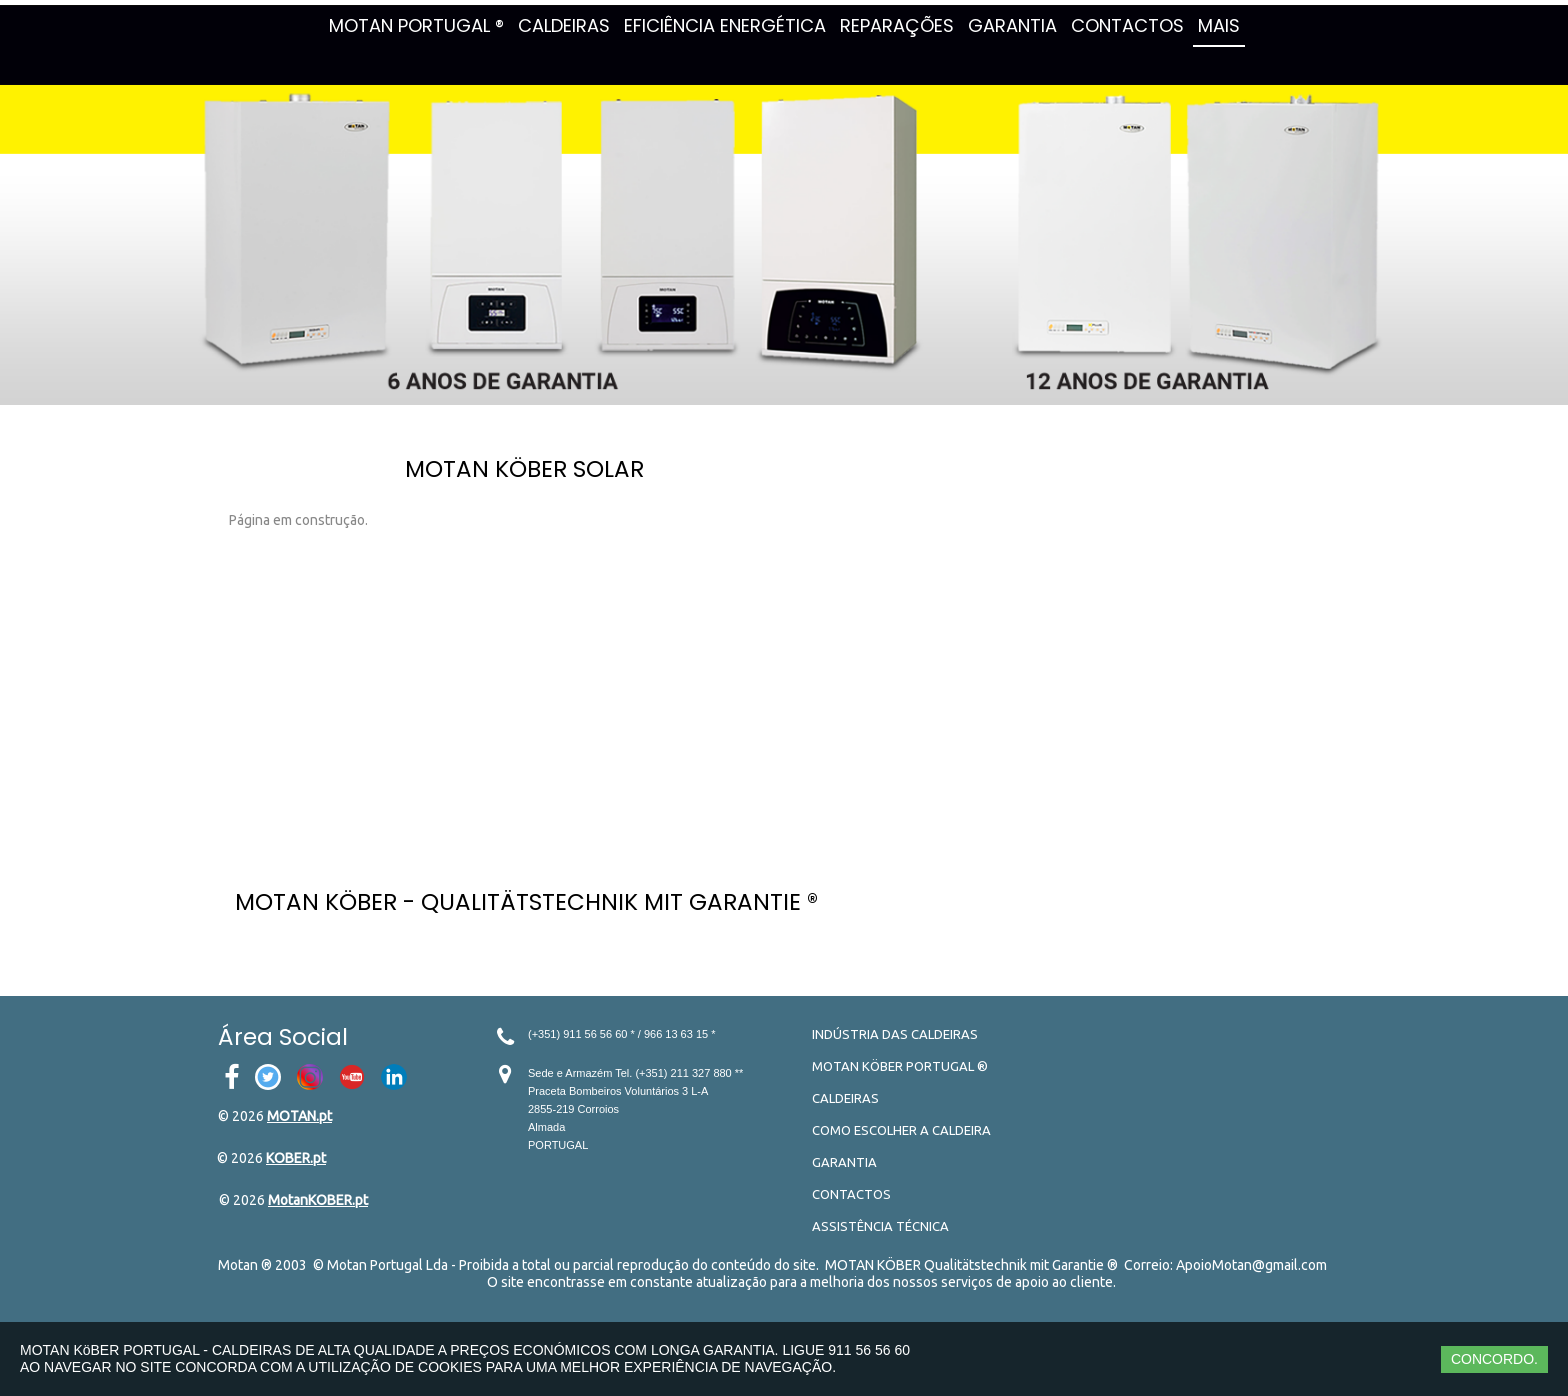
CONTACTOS (1127, 25)
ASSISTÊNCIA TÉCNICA (880, 1226)
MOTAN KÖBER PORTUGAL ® (900, 1066)
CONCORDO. (1494, 1359)
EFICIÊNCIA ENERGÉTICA (725, 25)
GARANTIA (1012, 25)
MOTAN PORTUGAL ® (416, 25)
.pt (324, 1116)
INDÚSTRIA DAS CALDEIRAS (895, 1034)
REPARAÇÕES (897, 25)
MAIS (1219, 25)
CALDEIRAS (564, 25)
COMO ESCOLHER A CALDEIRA (901, 1130)
